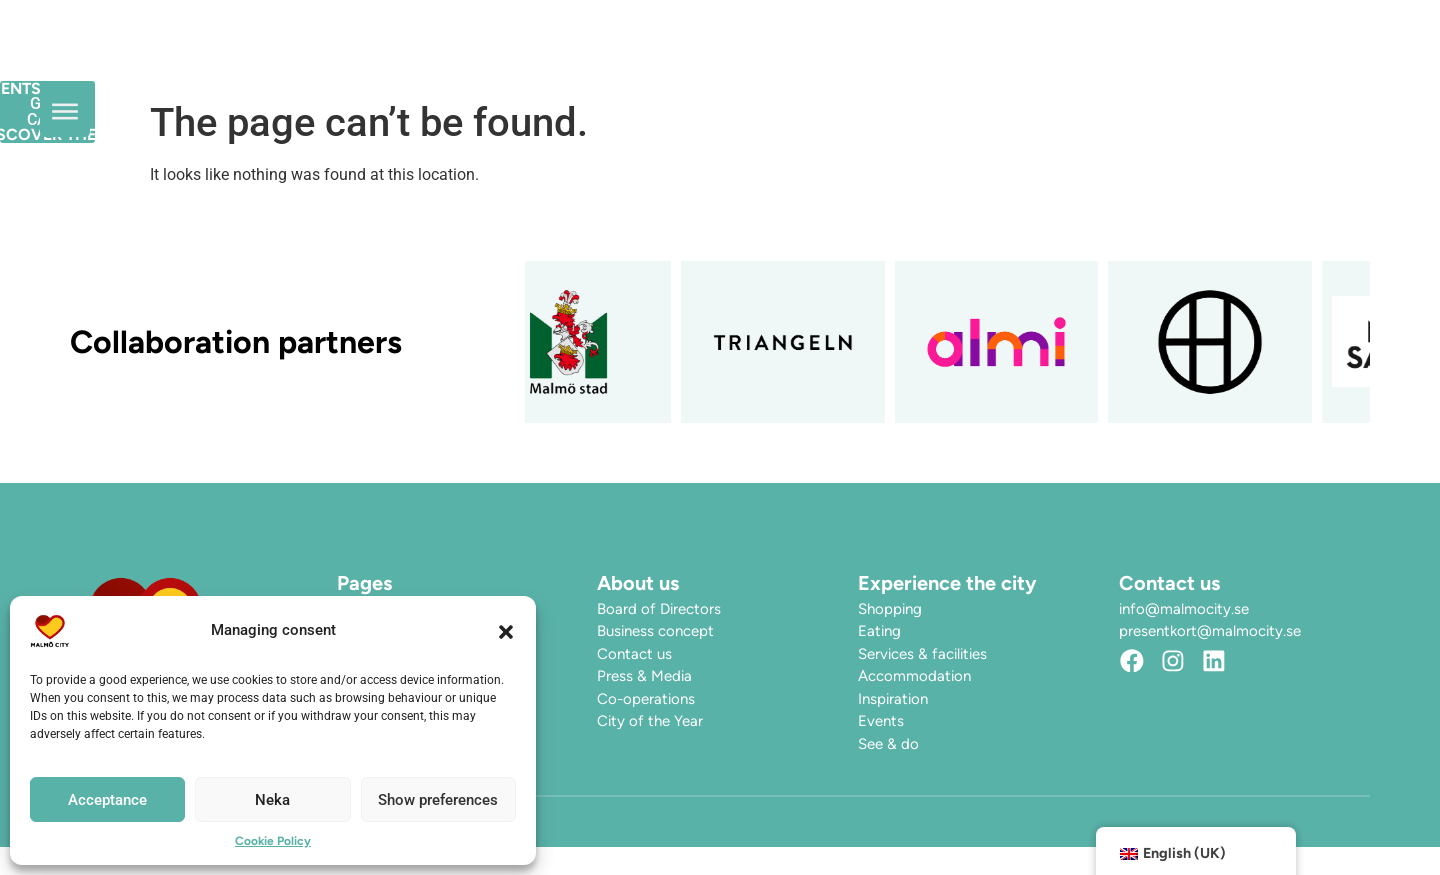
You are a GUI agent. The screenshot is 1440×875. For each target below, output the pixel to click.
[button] (506, 631)
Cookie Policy (273, 841)
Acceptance (107, 800)
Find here (1045, 59)
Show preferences (438, 800)
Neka (272, 800)
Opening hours (575, 59)
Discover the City (874, 60)
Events (712, 59)
